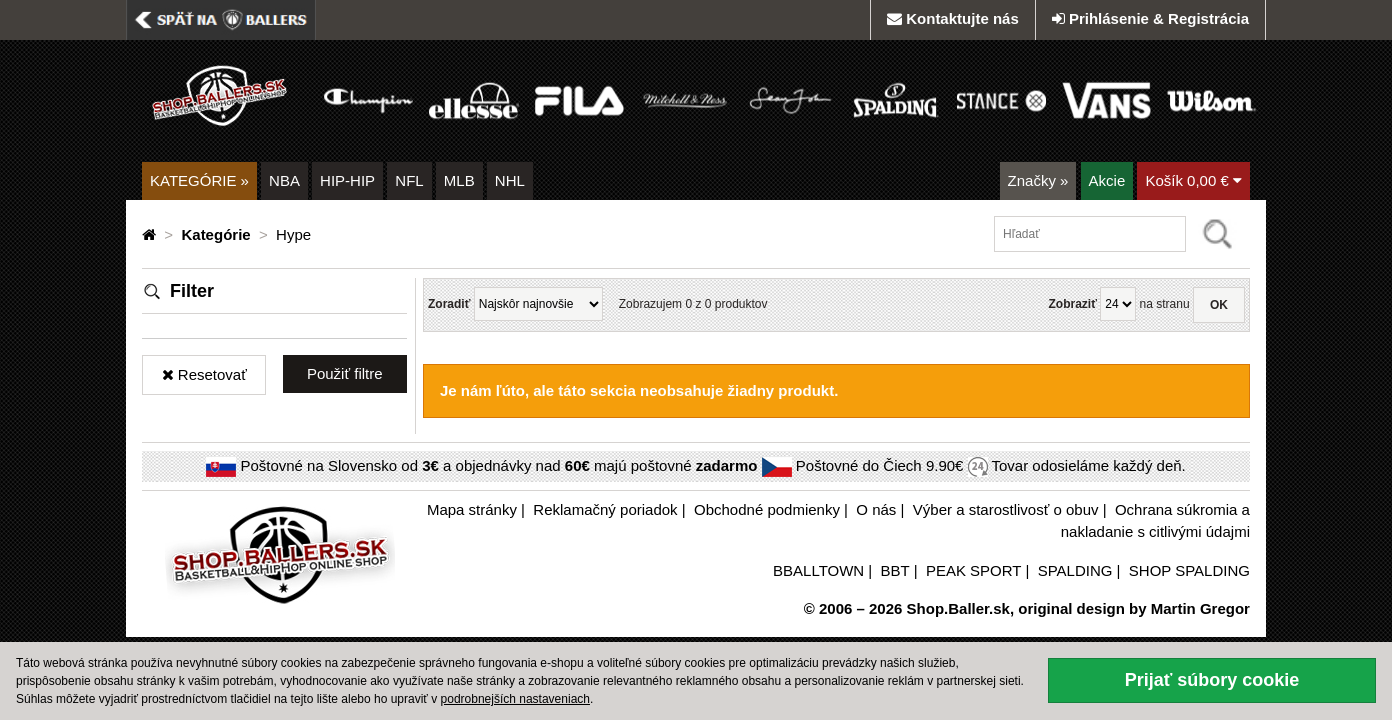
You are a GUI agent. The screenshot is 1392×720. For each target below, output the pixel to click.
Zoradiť (449, 304)
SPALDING (1075, 570)
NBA (284, 180)
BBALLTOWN (818, 570)
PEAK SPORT (973, 570)
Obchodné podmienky (767, 509)
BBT (895, 570)
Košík (1193, 180)
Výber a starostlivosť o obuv (1006, 509)
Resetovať (204, 374)
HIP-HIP (347, 180)
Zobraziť (1072, 304)
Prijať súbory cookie (1212, 680)
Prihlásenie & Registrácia (1150, 18)
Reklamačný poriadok (605, 509)
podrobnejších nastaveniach (515, 699)
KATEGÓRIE (199, 180)
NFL (409, 180)
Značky (1038, 180)
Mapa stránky (472, 509)
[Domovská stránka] (151, 234)
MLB (459, 180)
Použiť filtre (345, 373)
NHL (510, 180)
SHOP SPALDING (1189, 570)
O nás (876, 509)
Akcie (1107, 180)
